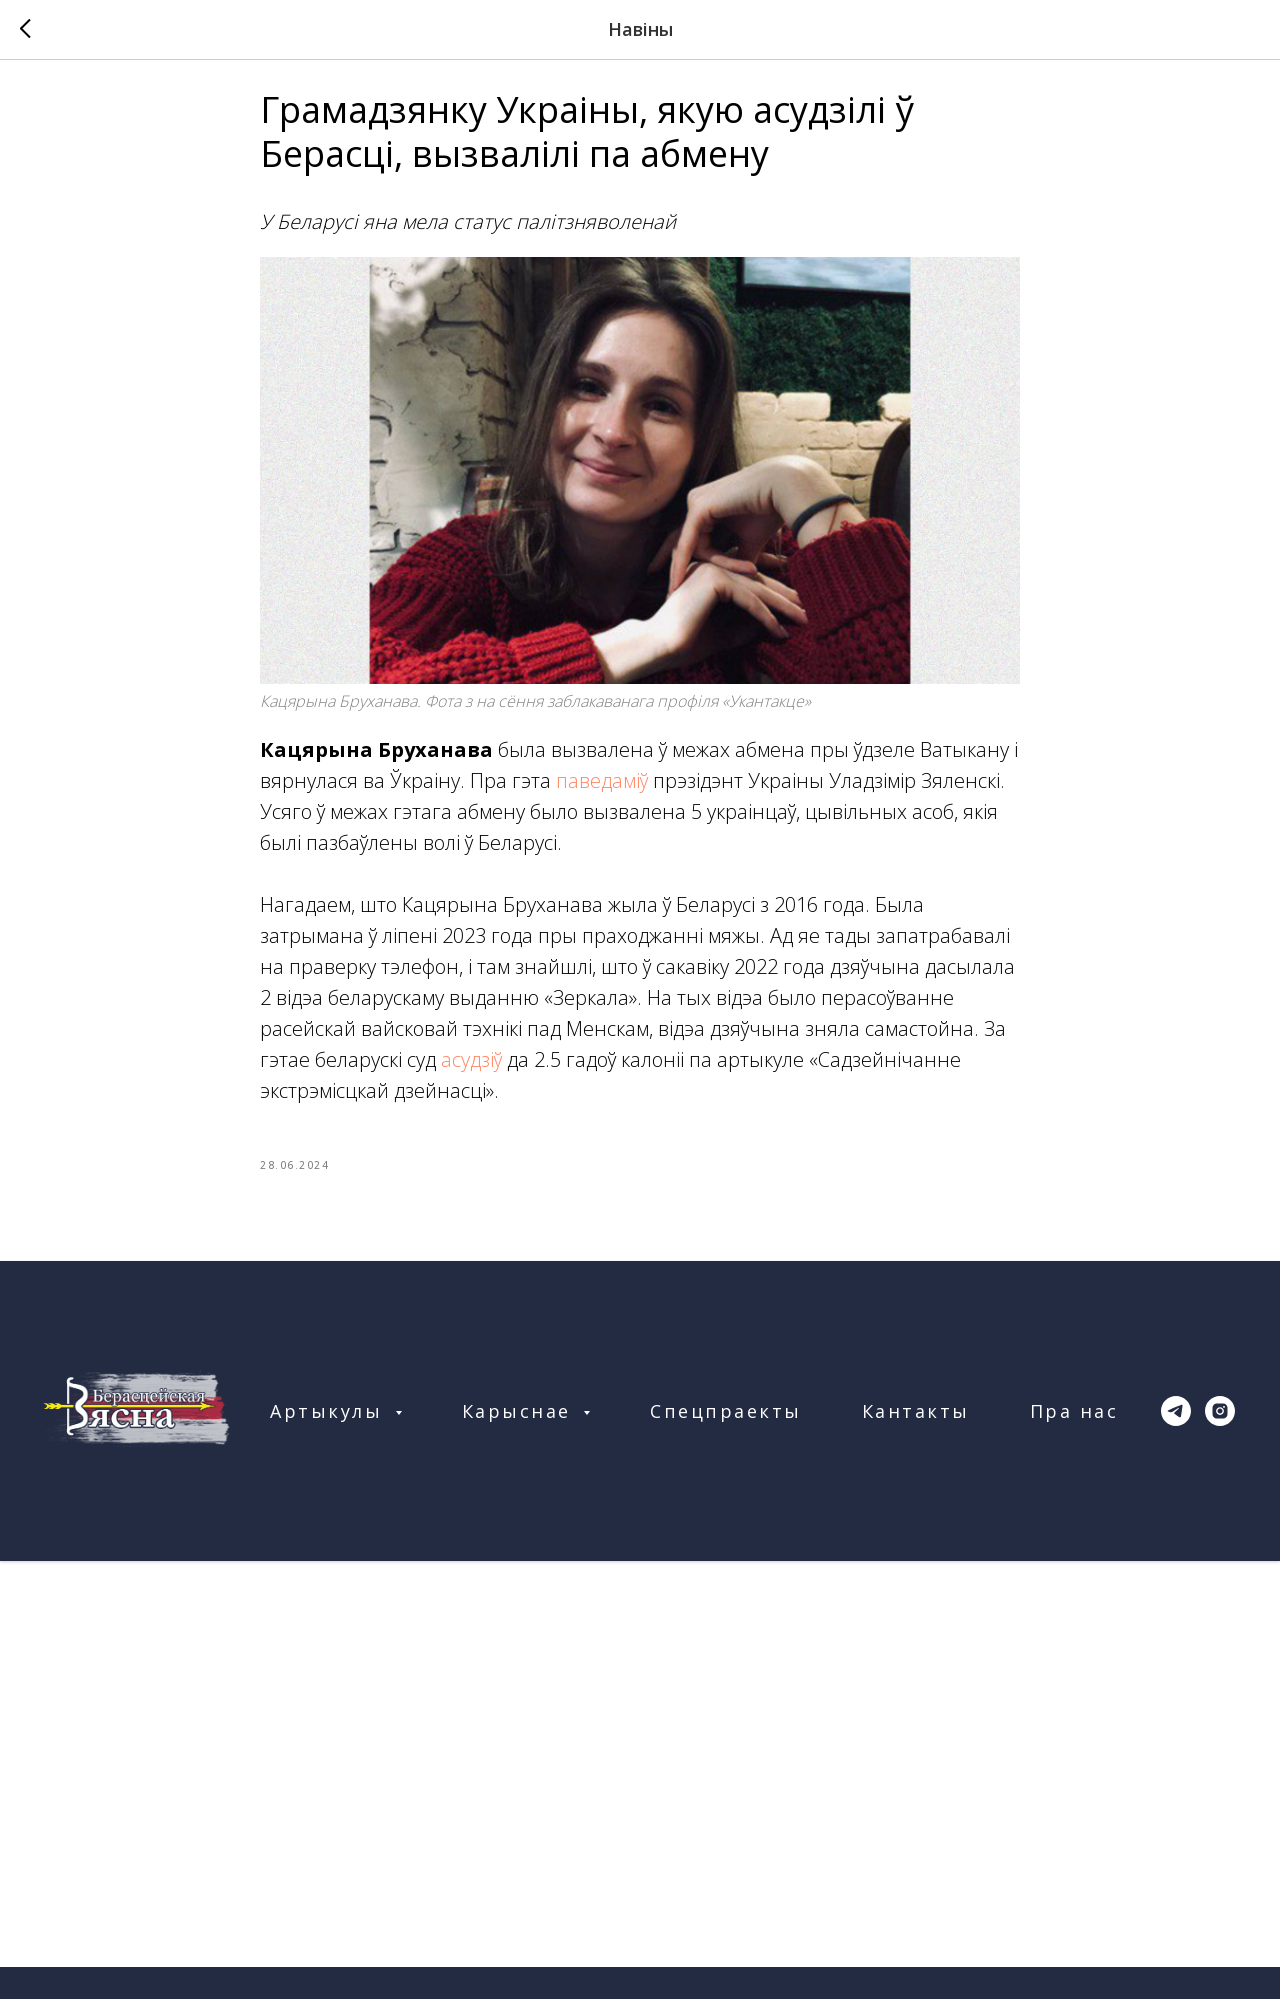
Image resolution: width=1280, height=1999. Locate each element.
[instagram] (1220, 1425)
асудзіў (471, 1066)
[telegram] (1176, 1425)
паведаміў (602, 787)
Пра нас (1074, 1425)
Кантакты (916, 1425)
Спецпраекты (726, 1425)
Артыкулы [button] (330, 1425)
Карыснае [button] (520, 1425)
